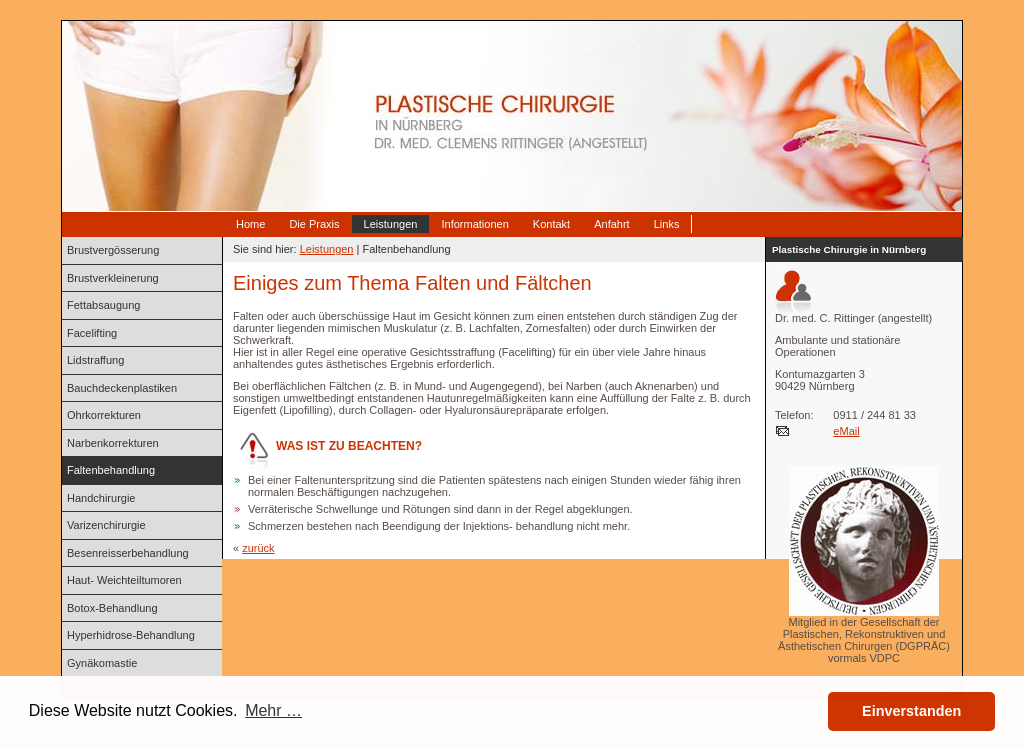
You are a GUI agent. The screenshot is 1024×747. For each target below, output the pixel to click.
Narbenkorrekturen (113, 443)
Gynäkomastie (102, 663)
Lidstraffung (95, 360)
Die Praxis (314, 224)
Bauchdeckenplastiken (122, 388)
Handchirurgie (101, 498)
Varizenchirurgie (106, 525)
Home (250, 224)
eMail (846, 431)
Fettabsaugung (103, 305)
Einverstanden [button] (911, 711)
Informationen (474, 224)
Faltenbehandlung (111, 470)
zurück (258, 548)
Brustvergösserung (113, 250)
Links (667, 224)
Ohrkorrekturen (104, 415)
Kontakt (551, 224)
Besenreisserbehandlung (128, 553)
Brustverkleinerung (113, 278)
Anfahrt (611, 224)
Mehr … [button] (273, 710)
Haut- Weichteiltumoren (124, 580)
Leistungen (391, 224)
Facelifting (92, 333)
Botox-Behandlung (112, 608)
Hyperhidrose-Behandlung (131, 635)
